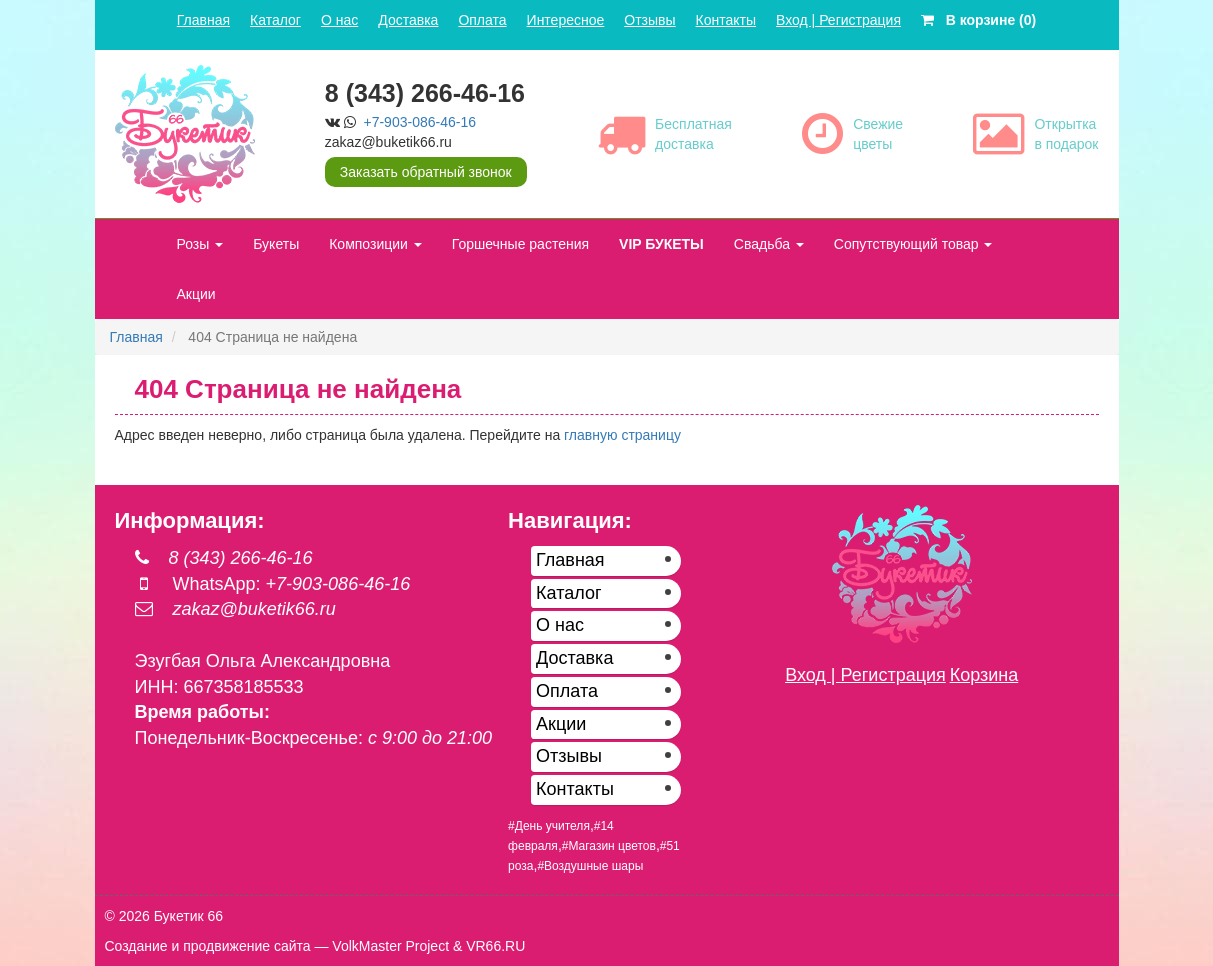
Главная (203, 20)
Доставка (408, 20)
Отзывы (649, 20)
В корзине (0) (978, 20)
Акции (196, 294)
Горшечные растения (520, 244)
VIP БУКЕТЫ (661, 244)
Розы (200, 244)
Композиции (375, 244)
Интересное (566, 20)
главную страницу (622, 435)
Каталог (275, 20)
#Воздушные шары (590, 866)
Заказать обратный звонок (426, 172)
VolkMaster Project (390, 946)
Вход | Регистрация (838, 20)
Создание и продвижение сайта (208, 946)
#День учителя (549, 826)
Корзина (984, 675)
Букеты (276, 244)
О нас (339, 20)
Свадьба (769, 244)
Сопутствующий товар (913, 244)
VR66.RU (495, 946)
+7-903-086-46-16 (420, 122)
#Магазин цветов (609, 846)
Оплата (482, 20)
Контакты (726, 20)
